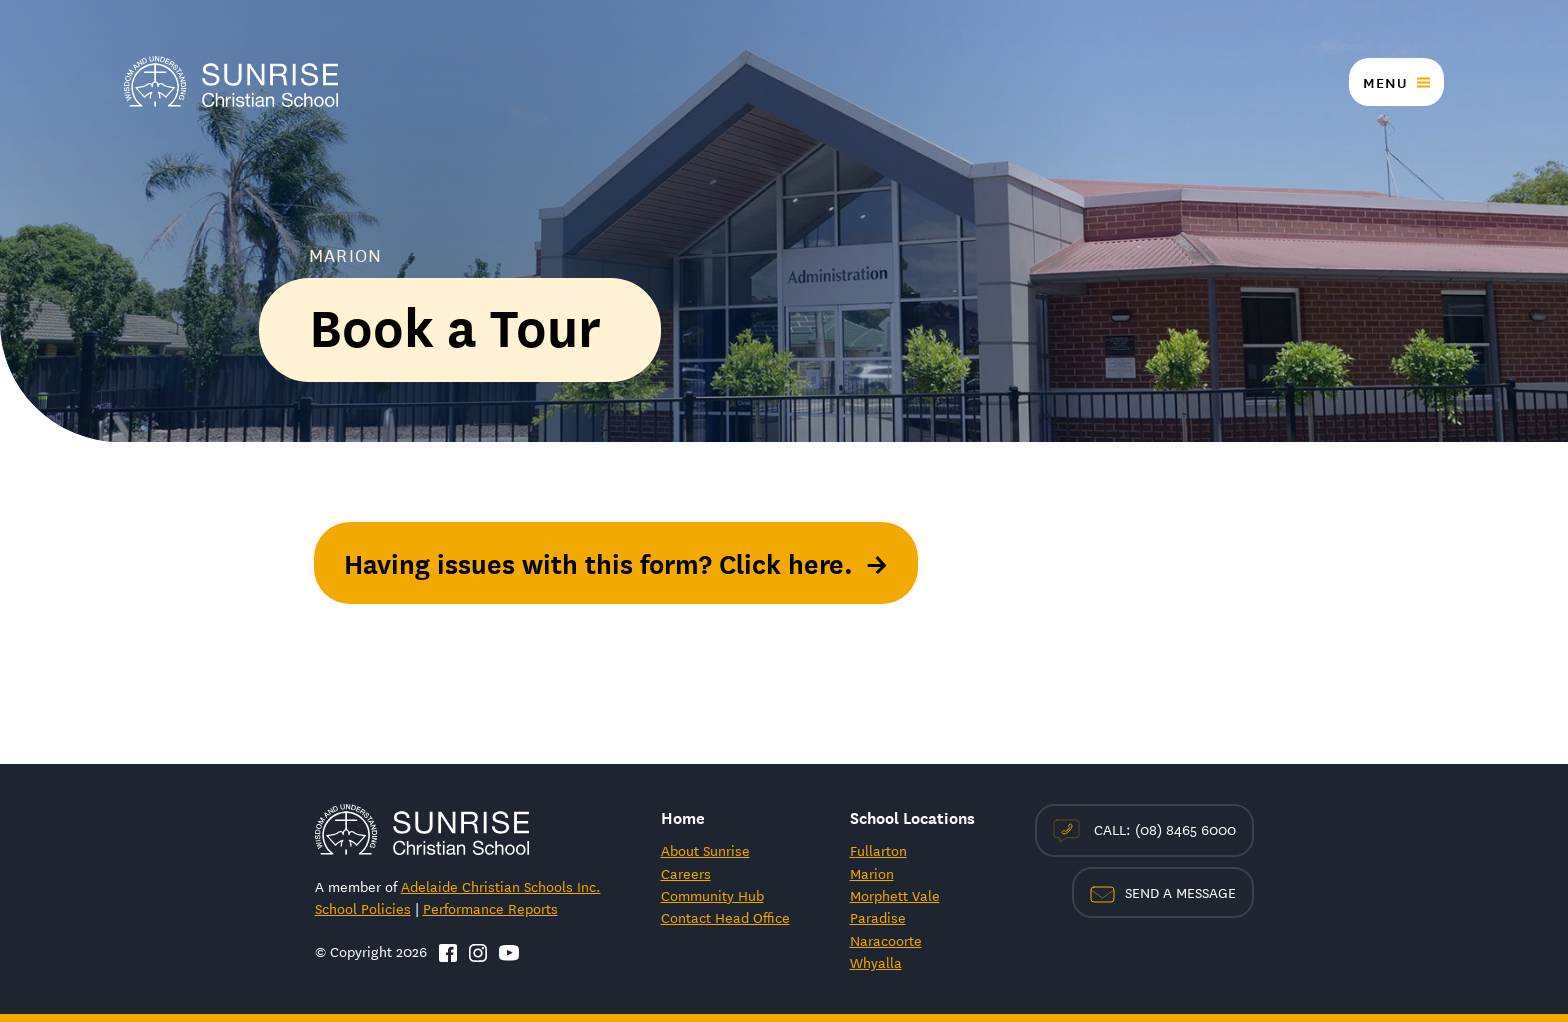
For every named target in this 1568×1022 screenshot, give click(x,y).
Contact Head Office (725, 917)
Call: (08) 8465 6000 (1144, 830)
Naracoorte (886, 940)
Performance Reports (490, 908)
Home (683, 816)
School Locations (912, 816)
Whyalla (876, 962)
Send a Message (1163, 892)
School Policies (363, 908)
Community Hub (712, 895)
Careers (686, 873)
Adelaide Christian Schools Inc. (501, 886)
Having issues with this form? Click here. (598, 562)
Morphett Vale (895, 895)
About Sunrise (705, 850)
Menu (1385, 82)
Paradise (878, 917)
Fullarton (878, 850)
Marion (872, 873)
